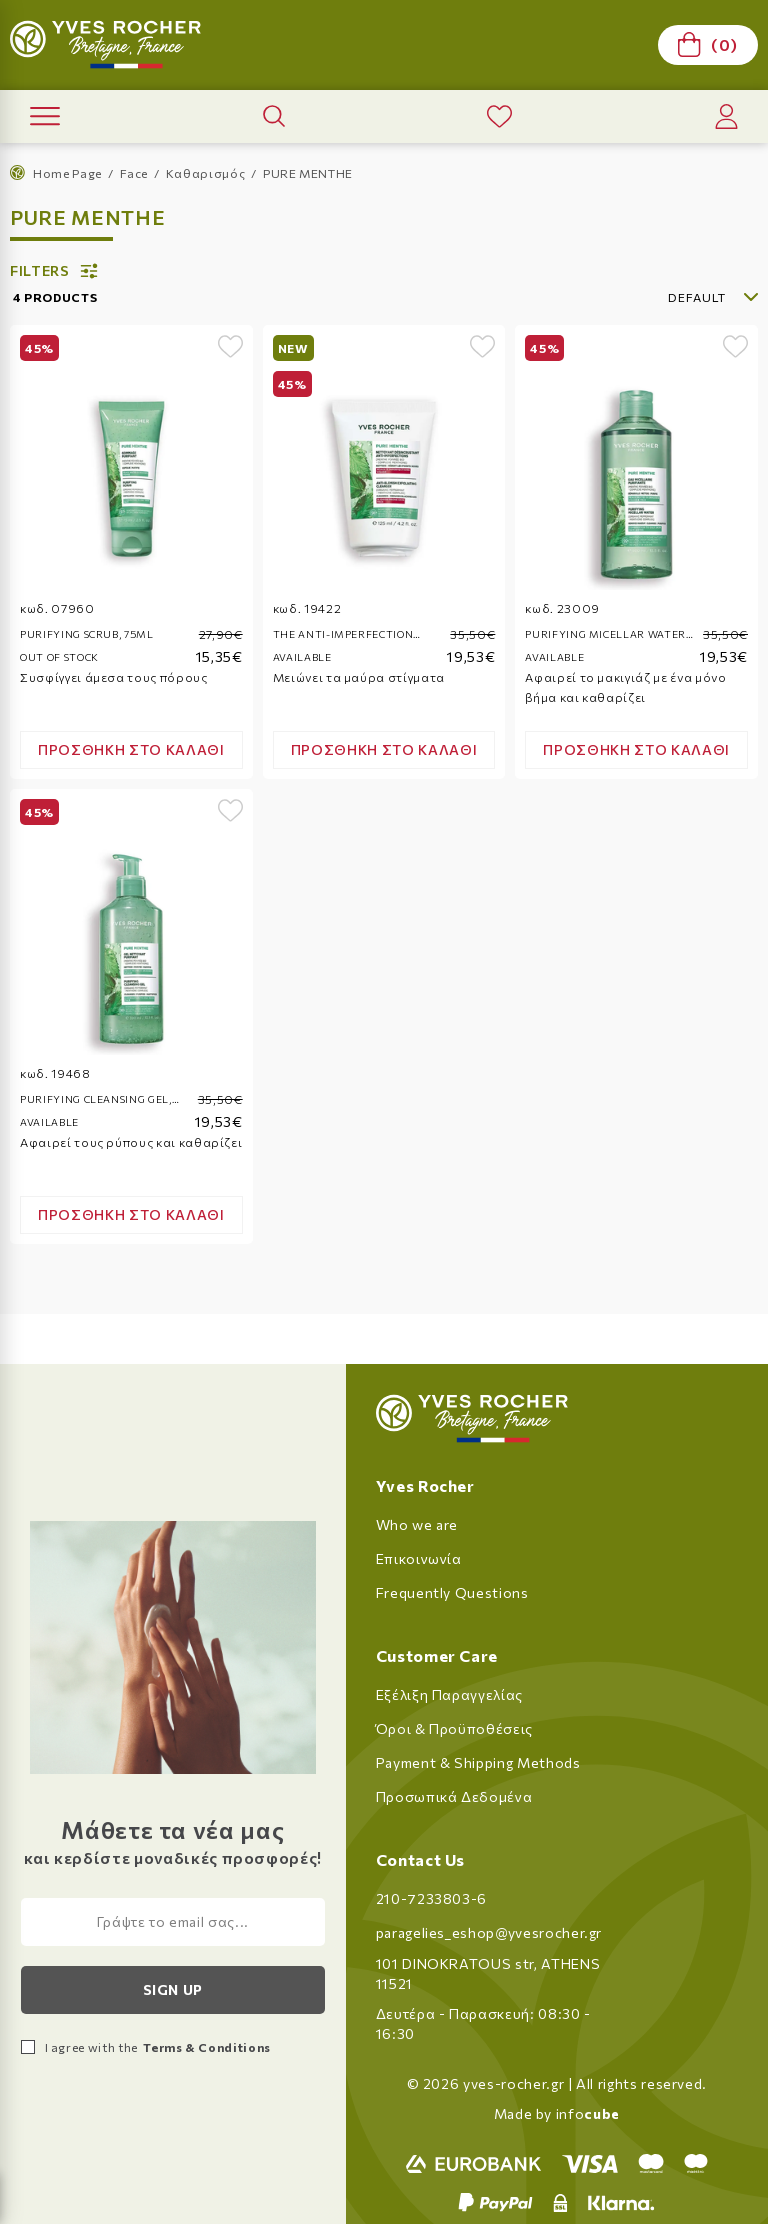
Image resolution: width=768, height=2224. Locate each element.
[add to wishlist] (230, 346)
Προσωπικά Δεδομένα (454, 1796)
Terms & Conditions (206, 2047)
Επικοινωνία (419, 1558)
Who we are (417, 1524)
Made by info (557, 2113)
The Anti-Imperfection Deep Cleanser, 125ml (343, 635)
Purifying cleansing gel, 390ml (96, 1100)
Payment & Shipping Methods (478, 1762)
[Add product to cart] (131, 750)
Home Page (56, 172)
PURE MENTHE (308, 173)
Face (134, 173)
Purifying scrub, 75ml (87, 634)
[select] (652, 297)
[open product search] (274, 116)
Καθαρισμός (206, 173)
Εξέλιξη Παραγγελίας (449, 1694)
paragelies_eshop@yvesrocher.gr (489, 1932)
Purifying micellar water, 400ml (606, 635)
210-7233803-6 (431, 1898)
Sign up (173, 1989)
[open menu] (45, 116)
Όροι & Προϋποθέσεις (454, 1728)
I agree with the (158, 2047)
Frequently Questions (452, 1592)
